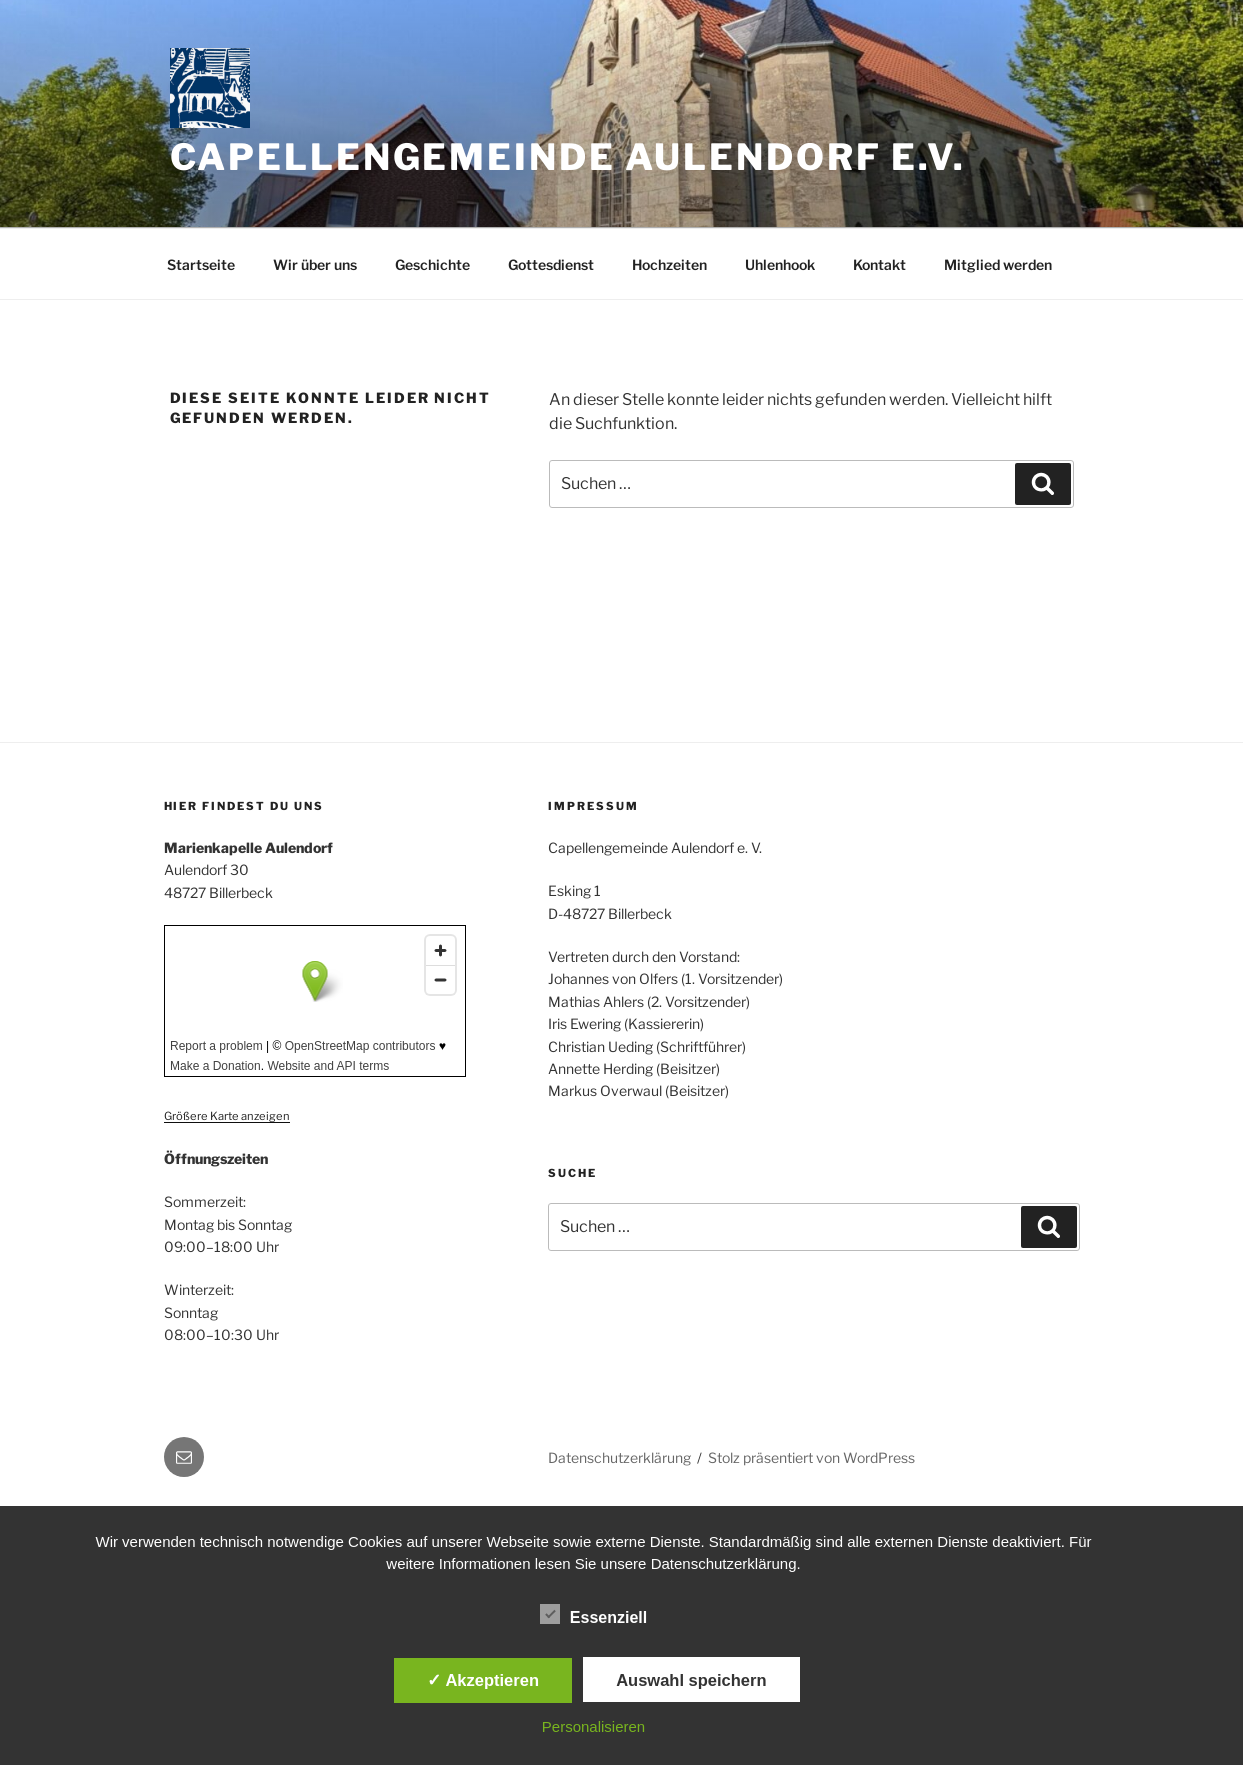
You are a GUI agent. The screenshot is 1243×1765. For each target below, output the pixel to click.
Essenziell (593, 1614)
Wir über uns (315, 264)
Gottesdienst (551, 264)
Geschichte (432, 264)
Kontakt (879, 264)
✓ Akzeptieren (483, 1680)
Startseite (201, 264)
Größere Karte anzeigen (227, 1116)
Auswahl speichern (691, 1680)
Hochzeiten (669, 264)
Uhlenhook (780, 264)
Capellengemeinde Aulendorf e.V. (568, 157)
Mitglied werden (998, 264)
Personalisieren (593, 1726)
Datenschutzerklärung (619, 1457)
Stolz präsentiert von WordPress (811, 1457)
